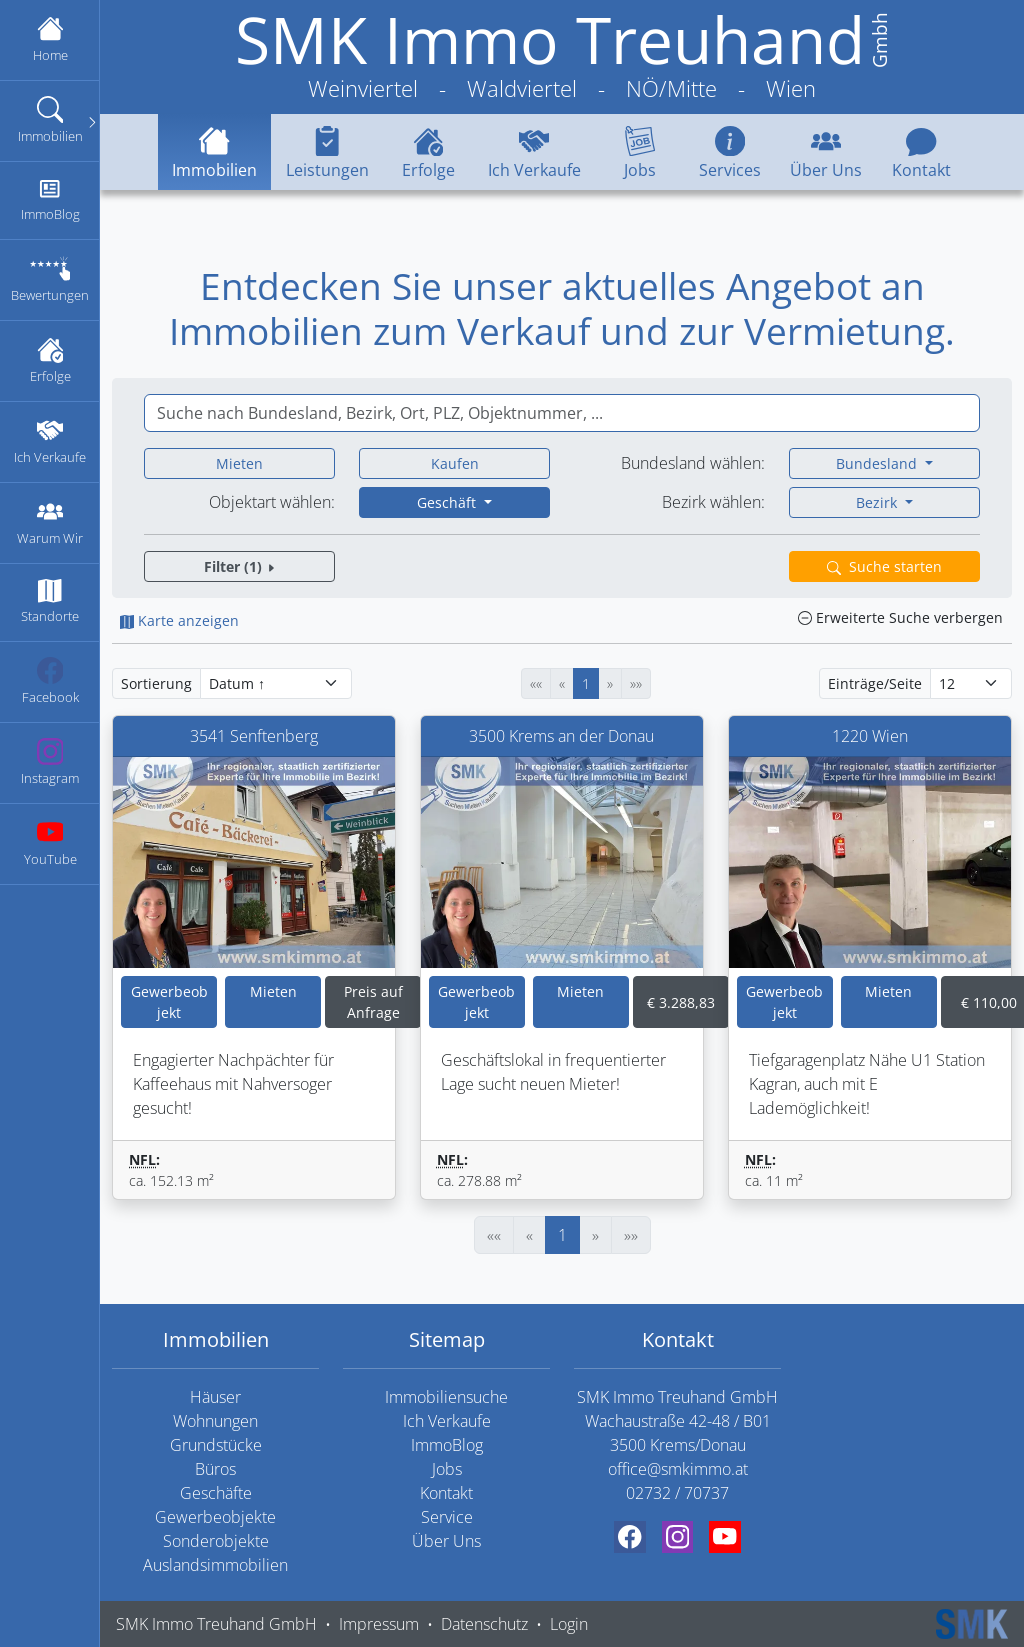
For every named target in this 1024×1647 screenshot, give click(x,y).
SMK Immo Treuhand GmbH (216, 1624)
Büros (215, 1469)
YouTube (50, 843)
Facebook (50, 681)
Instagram (50, 762)
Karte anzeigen (179, 620)
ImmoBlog (50, 199)
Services (730, 151)
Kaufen (455, 463)
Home (50, 39)
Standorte (50, 601)
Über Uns (826, 151)
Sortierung (156, 683)
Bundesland (878, 463)
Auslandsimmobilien (215, 1565)
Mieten (239, 463)
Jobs (639, 151)
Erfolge (50, 360)
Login (569, 1624)
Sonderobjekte (216, 1541)
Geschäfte (216, 1493)
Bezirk (878, 502)
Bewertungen (50, 279)
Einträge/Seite (875, 683)
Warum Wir (50, 522)
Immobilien (54, 120)
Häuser (215, 1397)
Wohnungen (215, 1421)
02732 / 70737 (677, 1493)
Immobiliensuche (446, 1397)
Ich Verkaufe (50, 441)
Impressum (379, 1624)
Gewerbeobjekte (215, 1517)
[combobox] (562, 413)
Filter (240, 566)
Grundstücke (216, 1445)
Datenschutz (484, 1624)
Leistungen (327, 151)
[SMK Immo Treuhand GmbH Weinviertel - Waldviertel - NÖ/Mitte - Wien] (562, 57)
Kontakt (921, 151)
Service (447, 1517)
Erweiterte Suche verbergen (900, 617)
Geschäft (448, 502)
